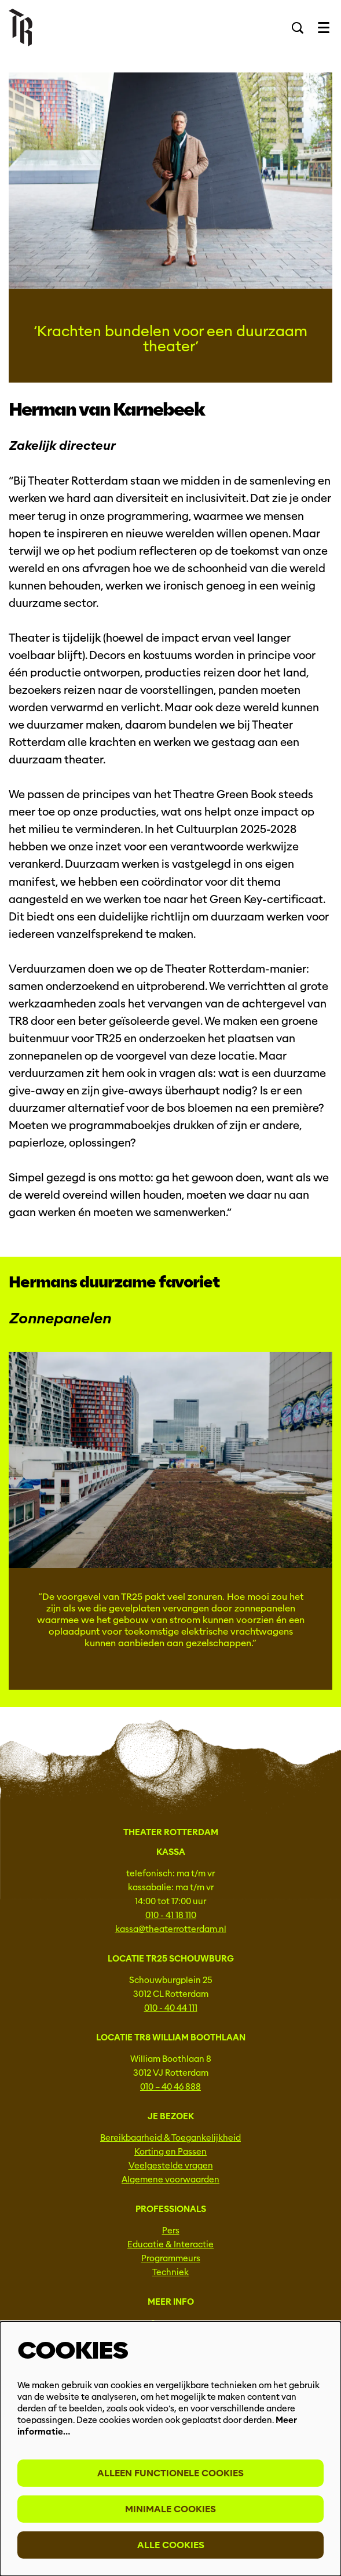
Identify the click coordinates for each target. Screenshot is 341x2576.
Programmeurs (170, 2258)
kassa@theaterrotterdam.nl (170, 1929)
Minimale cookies (170, 2509)
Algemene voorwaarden (170, 2179)
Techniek (170, 2272)
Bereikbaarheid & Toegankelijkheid (170, 2138)
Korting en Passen (170, 2151)
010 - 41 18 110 (170, 1915)
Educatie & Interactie (170, 2244)
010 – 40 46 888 (170, 2087)
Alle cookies (170, 2544)
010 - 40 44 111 (170, 2008)
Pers (170, 2230)
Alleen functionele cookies (170, 2473)
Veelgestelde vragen (171, 2165)
